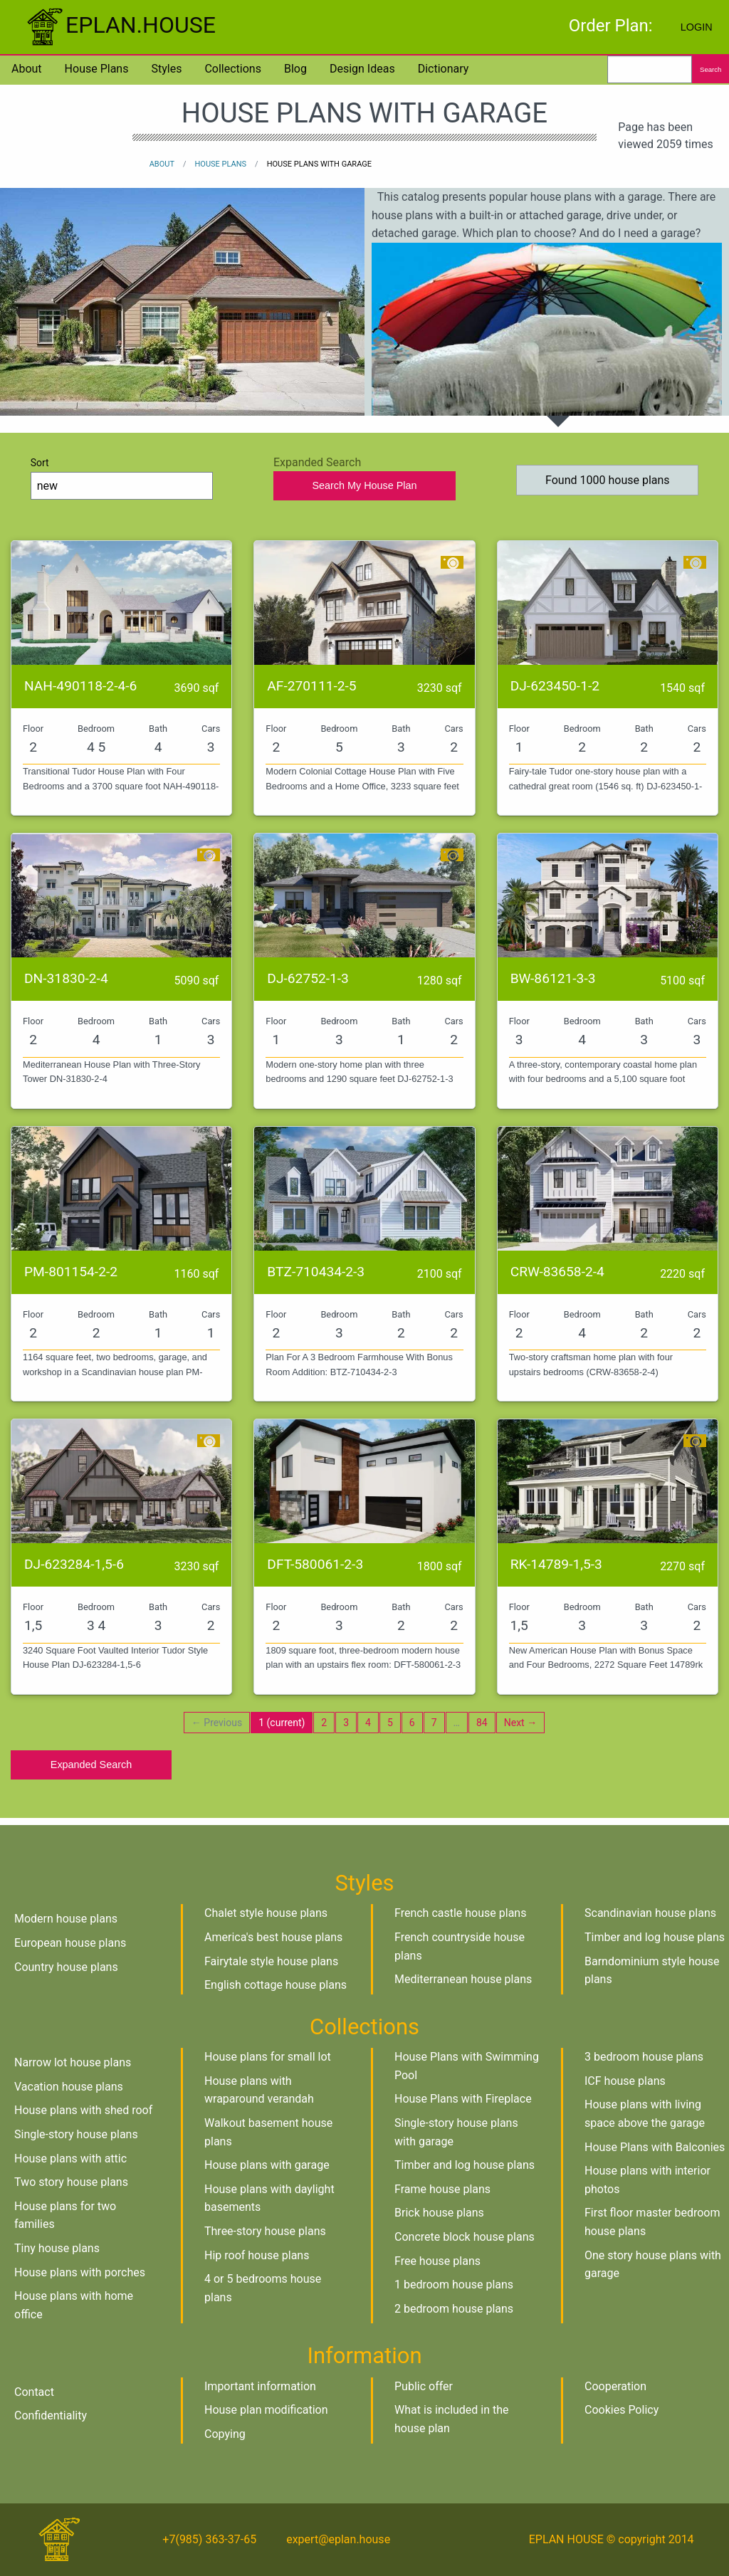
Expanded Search (91, 1764)
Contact (34, 2392)
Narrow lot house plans (72, 2062)
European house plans (70, 1943)
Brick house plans (439, 2212)
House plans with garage (267, 2165)
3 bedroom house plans (643, 2057)
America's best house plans (273, 1937)
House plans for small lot (267, 2057)
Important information (260, 2386)
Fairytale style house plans (271, 1961)
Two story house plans (71, 2182)
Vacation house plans (68, 2086)
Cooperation (615, 2386)
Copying (225, 2434)
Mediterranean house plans (463, 1979)
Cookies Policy (621, 2410)
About (26, 68)
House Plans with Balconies (654, 2147)
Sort (122, 478)
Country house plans (66, 1967)
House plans (97, 68)
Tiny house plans (57, 2248)
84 (482, 1722)
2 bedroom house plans (453, 2308)
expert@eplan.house (338, 2539)
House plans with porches (79, 2272)
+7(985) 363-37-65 (209, 2539)
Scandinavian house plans (650, 1913)
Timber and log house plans (654, 1937)
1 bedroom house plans (453, 2284)
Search (710, 69)
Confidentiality (50, 2415)
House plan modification (266, 2410)
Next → (520, 1722)
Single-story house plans (76, 2134)
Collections (232, 68)
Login (697, 27)
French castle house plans (460, 1913)
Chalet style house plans (265, 1913)
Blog (295, 68)
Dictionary (443, 68)
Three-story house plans (265, 2231)
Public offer (423, 2386)
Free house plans (437, 2261)
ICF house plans (625, 2081)
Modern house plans (65, 1918)
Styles (166, 68)
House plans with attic (70, 2158)
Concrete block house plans (464, 2237)
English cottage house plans (275, 1985)
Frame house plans (442, 2189)
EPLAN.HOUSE (119, 24)
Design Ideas (362, 68)
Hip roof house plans (256, 2255)
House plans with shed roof (83, 2110)
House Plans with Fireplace (463, 2099)
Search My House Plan (364, 485)
